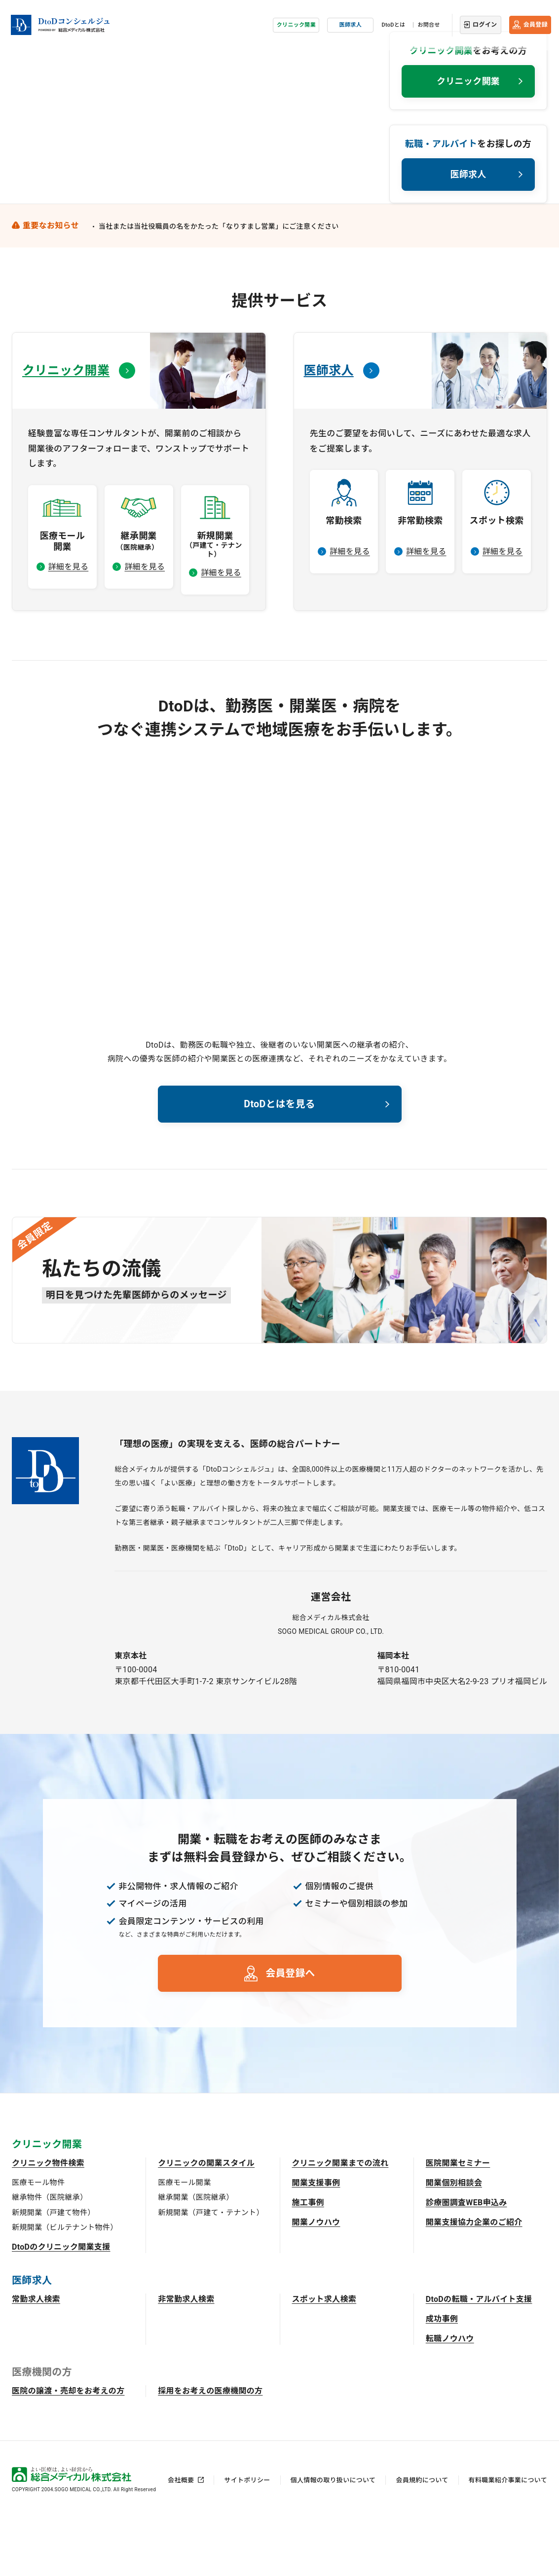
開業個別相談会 (454, 2239)
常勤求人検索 (36, 2355)
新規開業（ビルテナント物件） (64, 2284)
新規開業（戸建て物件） (53, 2268)
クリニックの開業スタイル (206, 2219)
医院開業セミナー (458, 2219)
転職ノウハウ (450, 2395)
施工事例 (308, 2258)
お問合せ (428, 22)
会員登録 (535, 22)
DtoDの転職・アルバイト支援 (479, 2355)
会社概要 (181, 2536)
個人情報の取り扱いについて (333, 2536)
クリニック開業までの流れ (340, 2219)
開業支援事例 (316, 2239)
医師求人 (350, 22)
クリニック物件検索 (48, 2219)
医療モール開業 (184, 2238)
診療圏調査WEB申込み (466, 2258)
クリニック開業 (296, 22)
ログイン (485, 22)
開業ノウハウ (316, 2278)
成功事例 (442, 2375)
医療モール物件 (38, 2238)
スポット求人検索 (324, 2355)
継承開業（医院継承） (195, 2254)
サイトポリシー (247, 2536)
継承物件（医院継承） (49, 2254)
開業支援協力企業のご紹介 (474, 2278)
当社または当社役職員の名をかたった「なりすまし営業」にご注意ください (219, 278)
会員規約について (422, 2536)
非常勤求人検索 (186, 2355)
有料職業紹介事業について (508, 2536)
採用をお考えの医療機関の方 (210, 2447)
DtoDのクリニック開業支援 (61, 2303)
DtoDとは (393, 22)
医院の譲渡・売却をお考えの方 (68, 2447)
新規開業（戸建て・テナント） (210, 2268)
